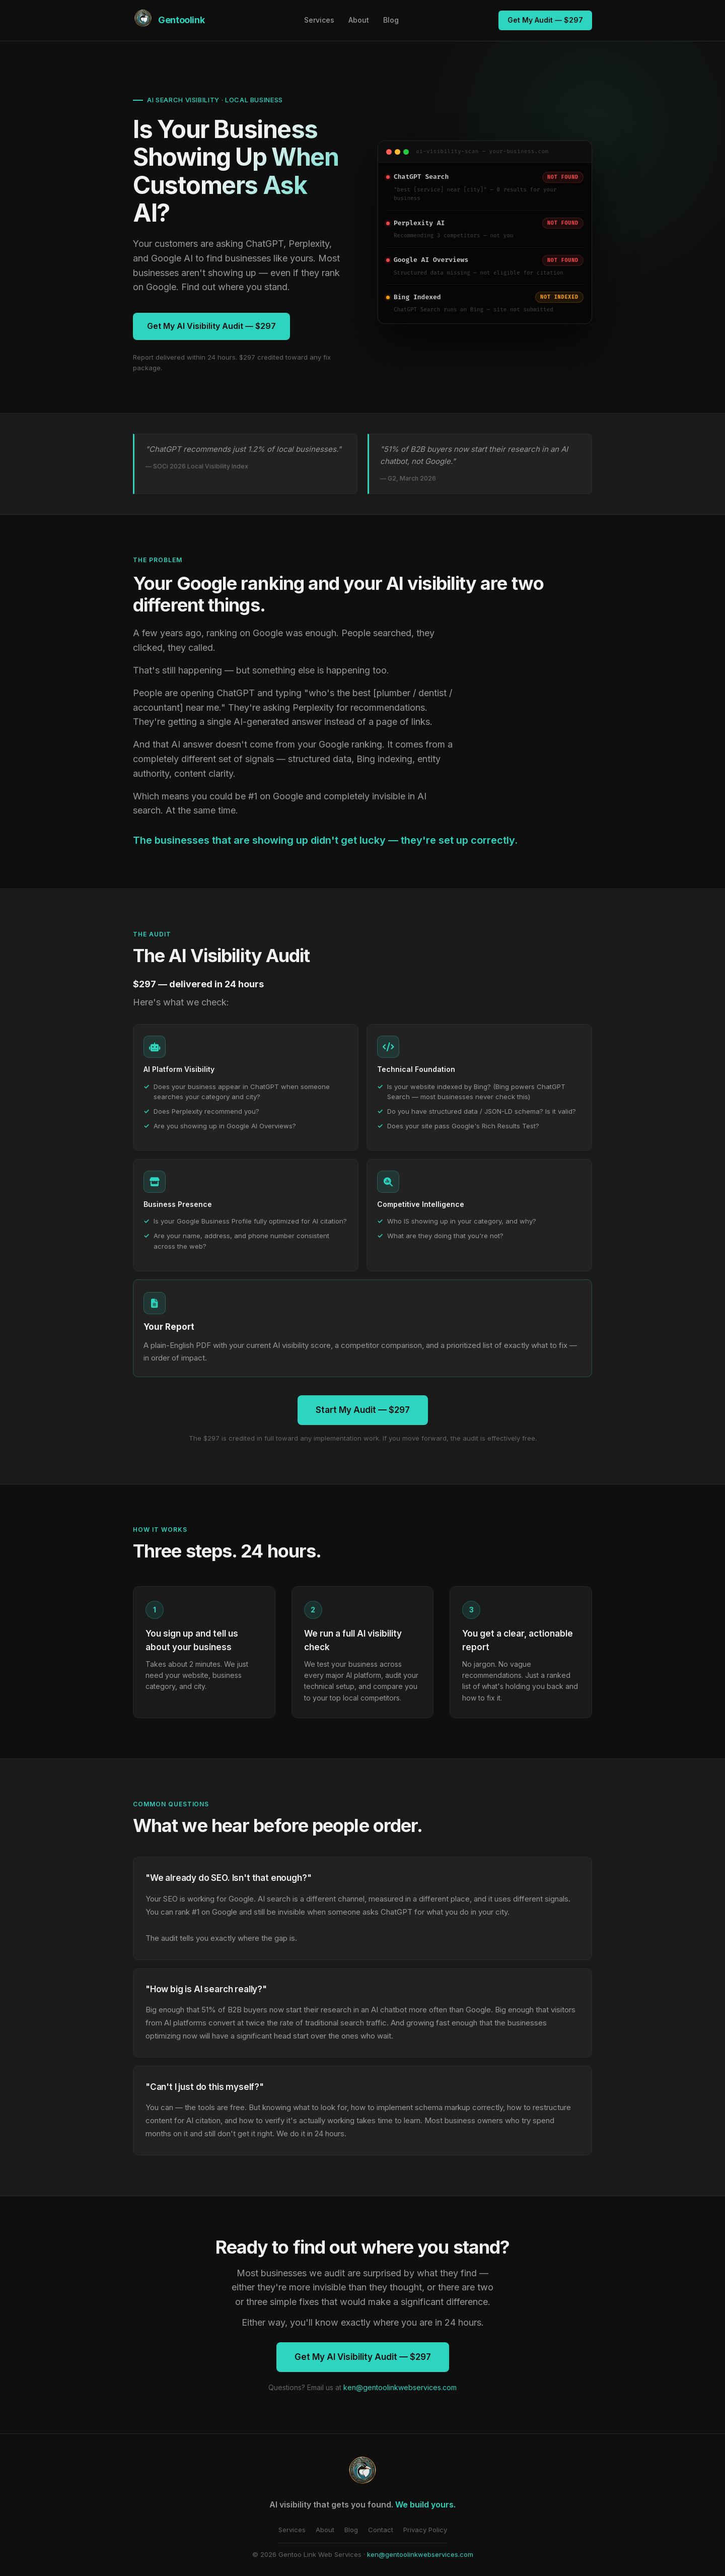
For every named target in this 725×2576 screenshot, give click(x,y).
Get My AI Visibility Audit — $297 (211, 326)
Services (319, 20)
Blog (391, 20)
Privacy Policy (425, 2530)
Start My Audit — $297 (363, 1410)
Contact (380, 2530)
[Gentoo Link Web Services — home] (168, 20)
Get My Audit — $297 (545, 20)
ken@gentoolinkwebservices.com (400, 2387)
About (358, 20)
